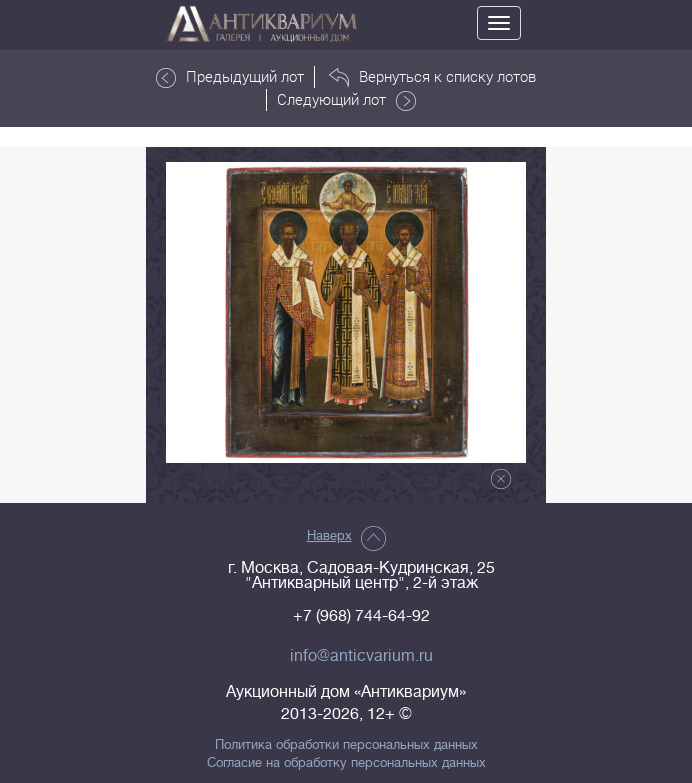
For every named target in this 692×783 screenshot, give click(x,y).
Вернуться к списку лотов (432, 77)
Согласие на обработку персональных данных (346, 763)
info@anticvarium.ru (361, 656)
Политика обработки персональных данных (346, 745)
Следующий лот (346, 100)
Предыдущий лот (230, 77)
